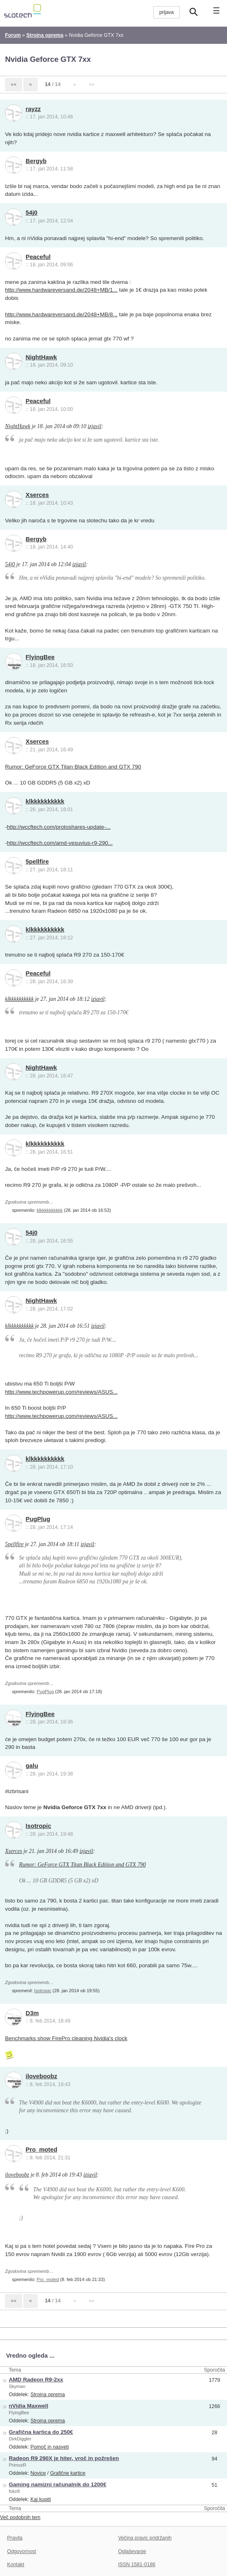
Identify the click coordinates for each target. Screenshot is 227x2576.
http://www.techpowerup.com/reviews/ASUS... (61, 1392)
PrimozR (18, 2465)
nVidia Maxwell (28, 2406)
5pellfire (37, 861)
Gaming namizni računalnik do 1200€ (58, 2484)
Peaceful (38, 257)
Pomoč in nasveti (49, 2447)
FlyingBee (40, 657)
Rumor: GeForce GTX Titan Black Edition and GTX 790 (73, 767)
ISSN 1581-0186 (136, 2564)
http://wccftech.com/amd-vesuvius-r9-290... (60, 843)
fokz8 (14, 2491)
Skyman (17, 2386)
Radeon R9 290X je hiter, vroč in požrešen (64, 2458)
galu (32, 1765)
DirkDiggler (20, 2438)
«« (13, 84)
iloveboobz (41, 2076)
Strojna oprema (47, 2394)
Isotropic (38, 1826)
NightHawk (41, 357)
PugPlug (38, 1519)
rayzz (33, 109)
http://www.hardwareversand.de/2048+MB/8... (61, 314)
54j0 (32, 212)
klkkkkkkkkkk (45, 801)
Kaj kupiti (40, 2499)
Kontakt (15, 2564)
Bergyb (36, 161)
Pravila (15, 2538)
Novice (38, 2473)
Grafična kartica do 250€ (41, 2432)
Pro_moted (41, 2149)
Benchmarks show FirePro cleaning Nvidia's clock (66, 2038)
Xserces (37, 495)
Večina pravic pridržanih (145, 2538)
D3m (32, 2013)
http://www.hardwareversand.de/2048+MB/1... (61, 290)
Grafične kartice (67, 2473)
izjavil (94, 426)
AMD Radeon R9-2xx (36, 2379)
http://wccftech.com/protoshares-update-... (59, 827)
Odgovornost (21, 2551)
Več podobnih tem (20, 2517)
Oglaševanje (132, 2551)
